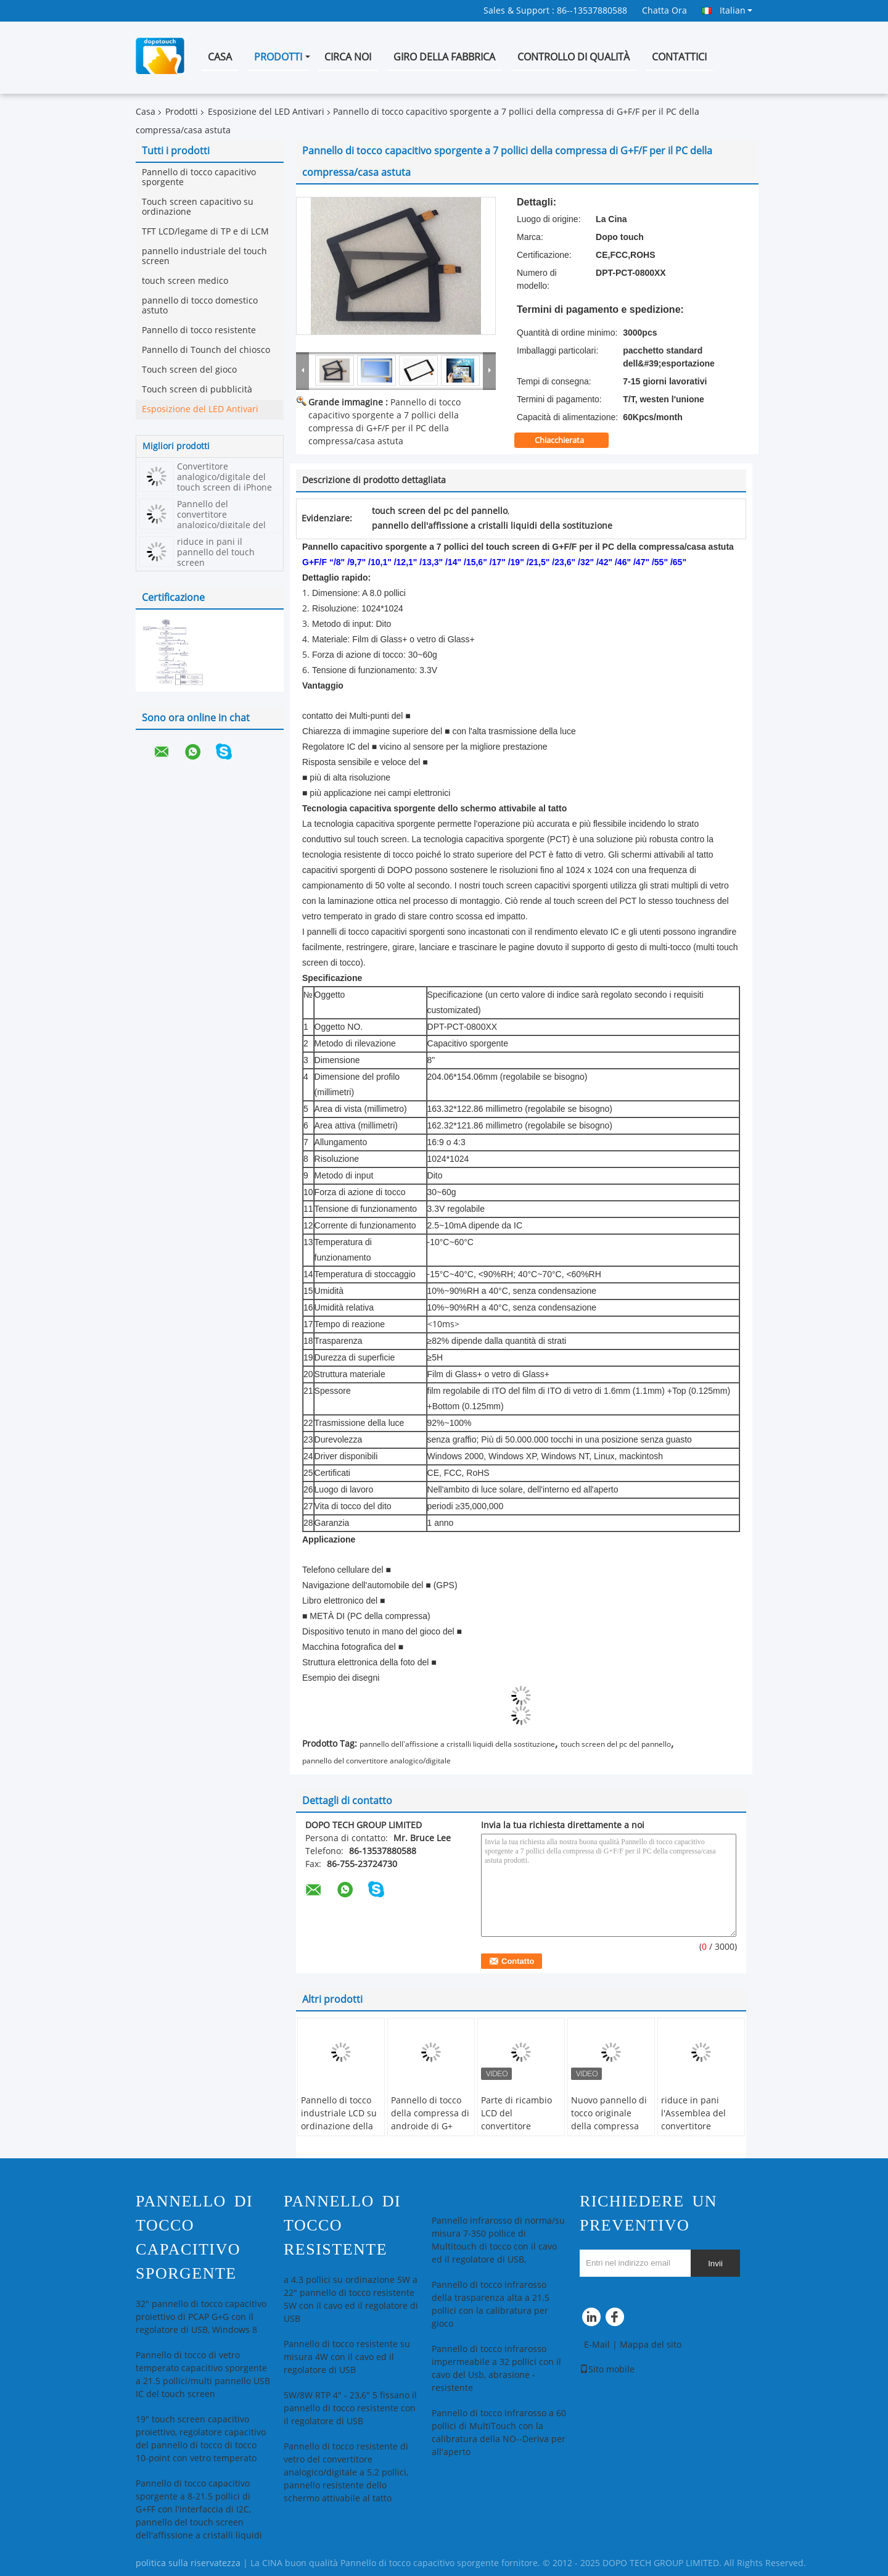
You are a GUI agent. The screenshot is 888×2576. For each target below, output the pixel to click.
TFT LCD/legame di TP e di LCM (205, 231)
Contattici (679, 57)
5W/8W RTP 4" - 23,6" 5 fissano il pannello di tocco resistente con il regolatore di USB (350, 2408)
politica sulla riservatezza (188, 2563)
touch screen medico (185, 281)
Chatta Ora (664, 11)
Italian (736, 10)
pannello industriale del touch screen (204, 256)
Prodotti (278, 57)
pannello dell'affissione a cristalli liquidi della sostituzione (457, 1744)
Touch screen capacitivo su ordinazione (197, 207)
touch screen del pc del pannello (616, 1744)
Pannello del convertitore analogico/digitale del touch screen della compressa (221, 525)
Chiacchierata (568, 440)
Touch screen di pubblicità (197, 389)
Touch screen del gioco (189, 370)
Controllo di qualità (573, 57)
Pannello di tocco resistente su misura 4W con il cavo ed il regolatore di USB (347, 2357)
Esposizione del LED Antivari (266, 112)
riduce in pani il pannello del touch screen (216, 552)
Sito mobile (607, 2369)
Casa (220, 57)
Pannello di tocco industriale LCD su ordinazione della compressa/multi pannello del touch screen (340, 2133)
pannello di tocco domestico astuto (200, 306)
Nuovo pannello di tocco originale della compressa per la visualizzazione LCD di (609, 2133)
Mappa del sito (650, 2345)
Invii (715, 2263)
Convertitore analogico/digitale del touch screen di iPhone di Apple (224, 482)
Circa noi (347, 57)
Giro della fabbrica (444, 57)
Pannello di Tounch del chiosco (206, 350)
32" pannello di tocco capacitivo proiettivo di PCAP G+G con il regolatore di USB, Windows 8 (201, 2317)
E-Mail (597, 2345)
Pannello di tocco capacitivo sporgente (199, 177)
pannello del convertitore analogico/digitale (376, 1761)
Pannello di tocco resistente (199, 330)
